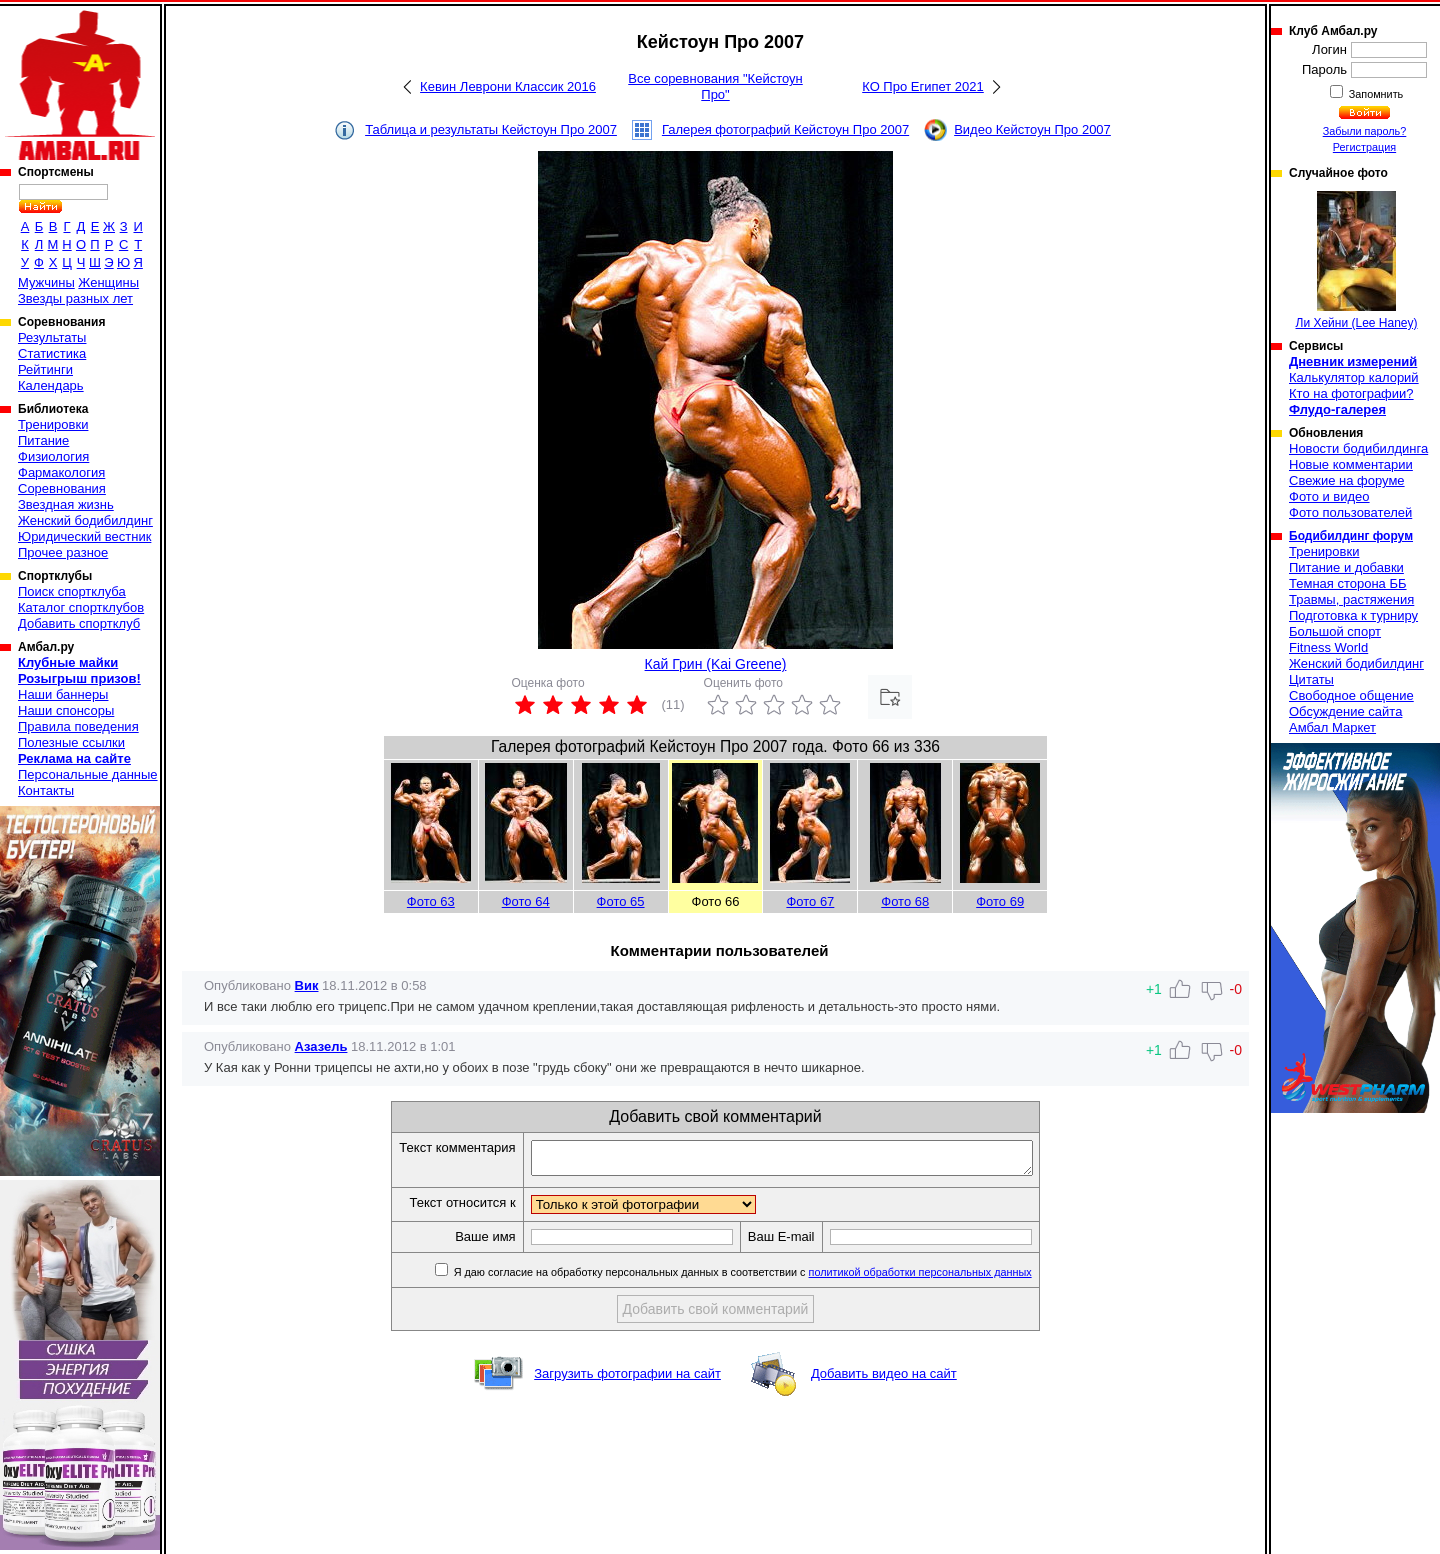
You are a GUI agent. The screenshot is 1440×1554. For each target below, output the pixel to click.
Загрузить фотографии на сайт (627, 1379)
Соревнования (62, 488)
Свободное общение (1351, 695)
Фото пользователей (1350, 512)
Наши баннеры (63, 694)
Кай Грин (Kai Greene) (716, 664)
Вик (307, 985)
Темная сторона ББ (1348, 583)
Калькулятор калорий (1354, 377)
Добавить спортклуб (79, 623)
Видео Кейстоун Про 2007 (1032, 129)
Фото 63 (431, 901)
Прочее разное (63, 552)
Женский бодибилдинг (85, 520)
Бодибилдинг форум (1351, 536)
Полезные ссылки (71, 742)
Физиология (53, 456)
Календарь (51, 385)
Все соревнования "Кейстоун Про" (715, 86)
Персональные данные (88, 774)
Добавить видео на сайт (884, 1379)
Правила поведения (78, 726)
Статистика (52, 353)
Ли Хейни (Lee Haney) (1357, 260)
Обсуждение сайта (1345, 711)
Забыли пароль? (1365, 131)
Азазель (321, 1046)
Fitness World (1328, 647)
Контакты (46, 790)
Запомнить (1375, 94)
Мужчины (46, 282)
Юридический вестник (84, 536)
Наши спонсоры (66, 710)
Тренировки (53, 424)
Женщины (108, 282)
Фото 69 (1000, 901)
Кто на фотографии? (1351, 393)
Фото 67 (810, 901)
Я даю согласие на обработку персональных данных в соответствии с (771, 1278)
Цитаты (1311, 679)
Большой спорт (1335, 631)
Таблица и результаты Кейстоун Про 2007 (491, 129)
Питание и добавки (1346, 567)
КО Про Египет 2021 (923, 86)
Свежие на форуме (1347, 480)
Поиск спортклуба (72, 591)
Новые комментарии (1351, 464)
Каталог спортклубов (81, 607)
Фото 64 (526, 901)
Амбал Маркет (1332, 727)
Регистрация (1364, 147)
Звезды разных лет (75, 298)
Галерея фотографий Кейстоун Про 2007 (785, 129)
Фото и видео (1329, 496)
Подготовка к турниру (1353, 615)
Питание (43, 440)
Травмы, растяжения (1351, 599)
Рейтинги (45, 369)
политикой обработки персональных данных (950, 1278)
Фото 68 (905, 901)
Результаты (52, 337)
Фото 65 (621, 901)
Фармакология (61, 472)
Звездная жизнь (66, 504)
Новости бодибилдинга (1358, 448)
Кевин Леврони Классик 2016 (508, 86)
